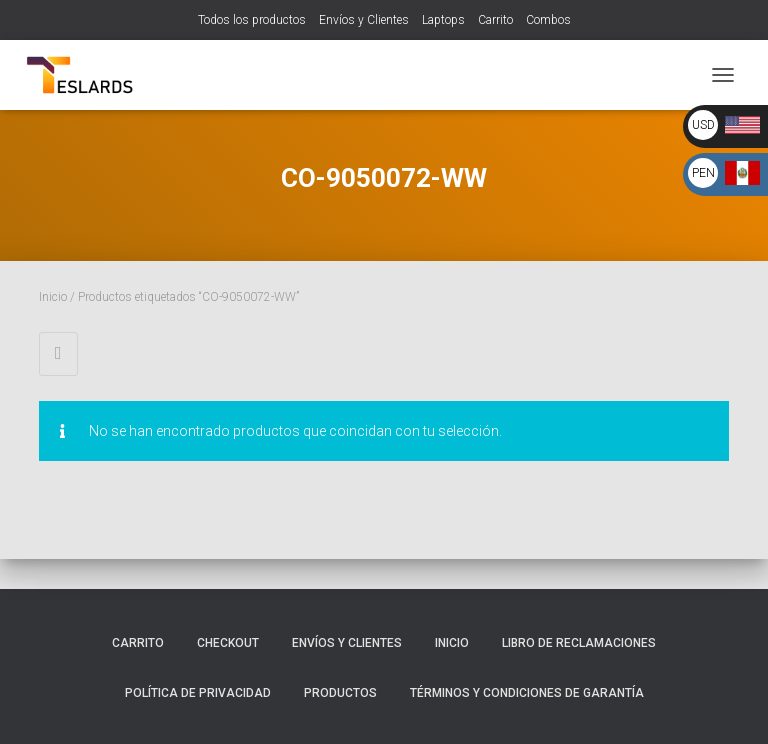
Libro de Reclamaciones (579, 643)
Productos (340, 693)
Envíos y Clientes (364, 20)
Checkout (228, 643)
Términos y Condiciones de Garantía (527, 693)
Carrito (495, 20)
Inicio (53, 297)
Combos (548, 20)
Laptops (443, 20)
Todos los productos (252, 20)
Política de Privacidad (198, 693)
